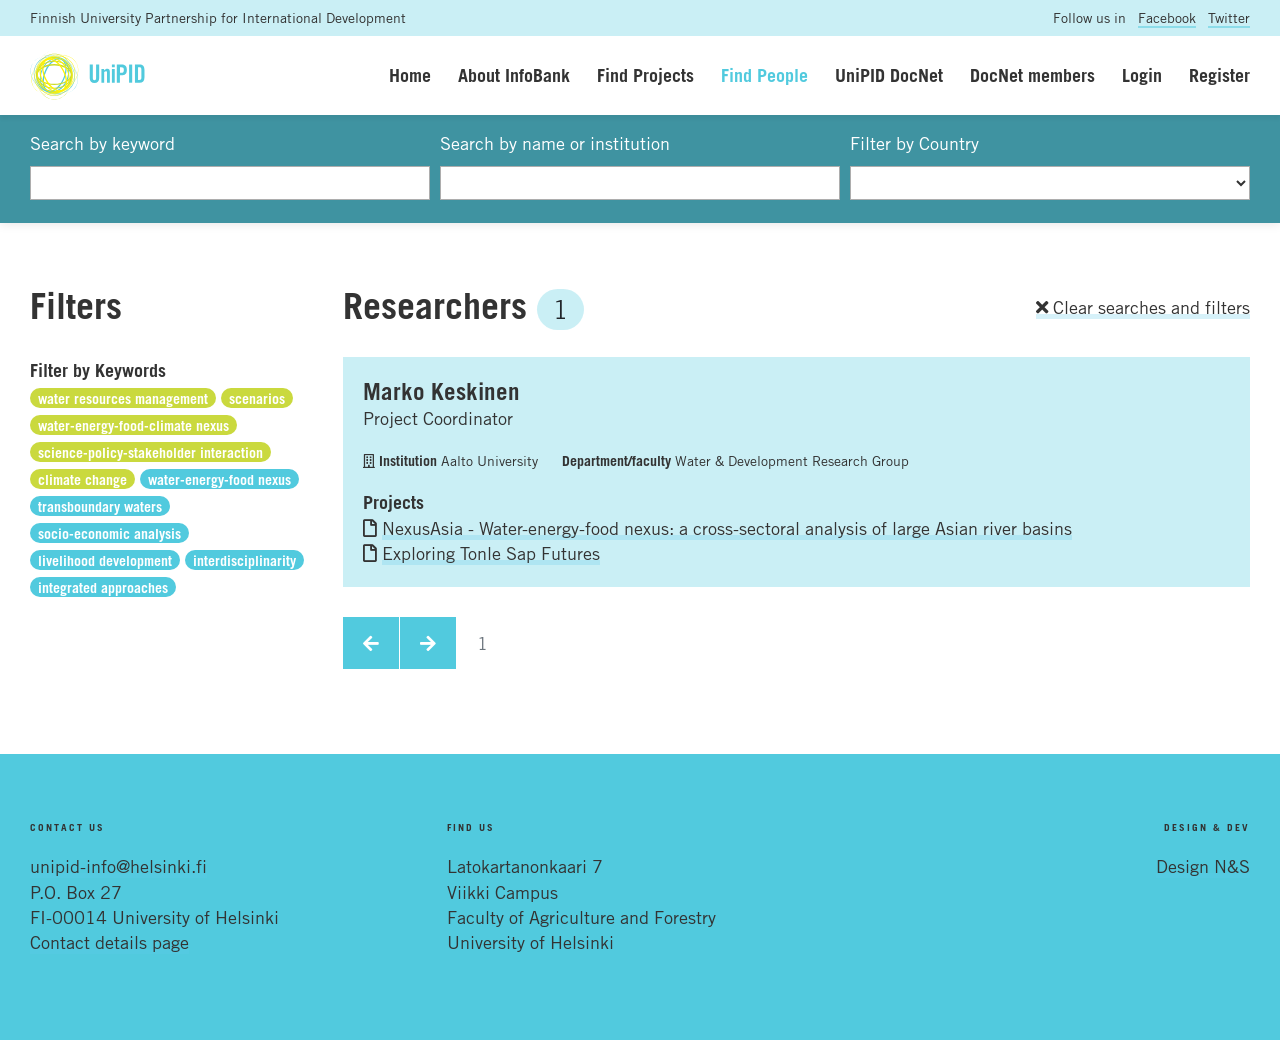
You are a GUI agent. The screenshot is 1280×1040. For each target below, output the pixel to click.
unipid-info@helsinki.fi (118, 866)
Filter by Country (914, 143)
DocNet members (1032, 75)
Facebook (1167, 17)
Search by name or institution (555, 143)
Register (1219, 75)
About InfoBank (514, 75)
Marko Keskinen (441, 391)
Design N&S (1203, 866)
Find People (764, 75)
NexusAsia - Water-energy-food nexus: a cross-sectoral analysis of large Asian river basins (727, 528)
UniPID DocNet (889, 75)
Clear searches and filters (1143, 307)
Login (1142, 75)
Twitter (1229, 17)
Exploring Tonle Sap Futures (491, 553)
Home (410, 75)
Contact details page (109, 942)
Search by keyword (102, 143)
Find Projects (645, 75)
